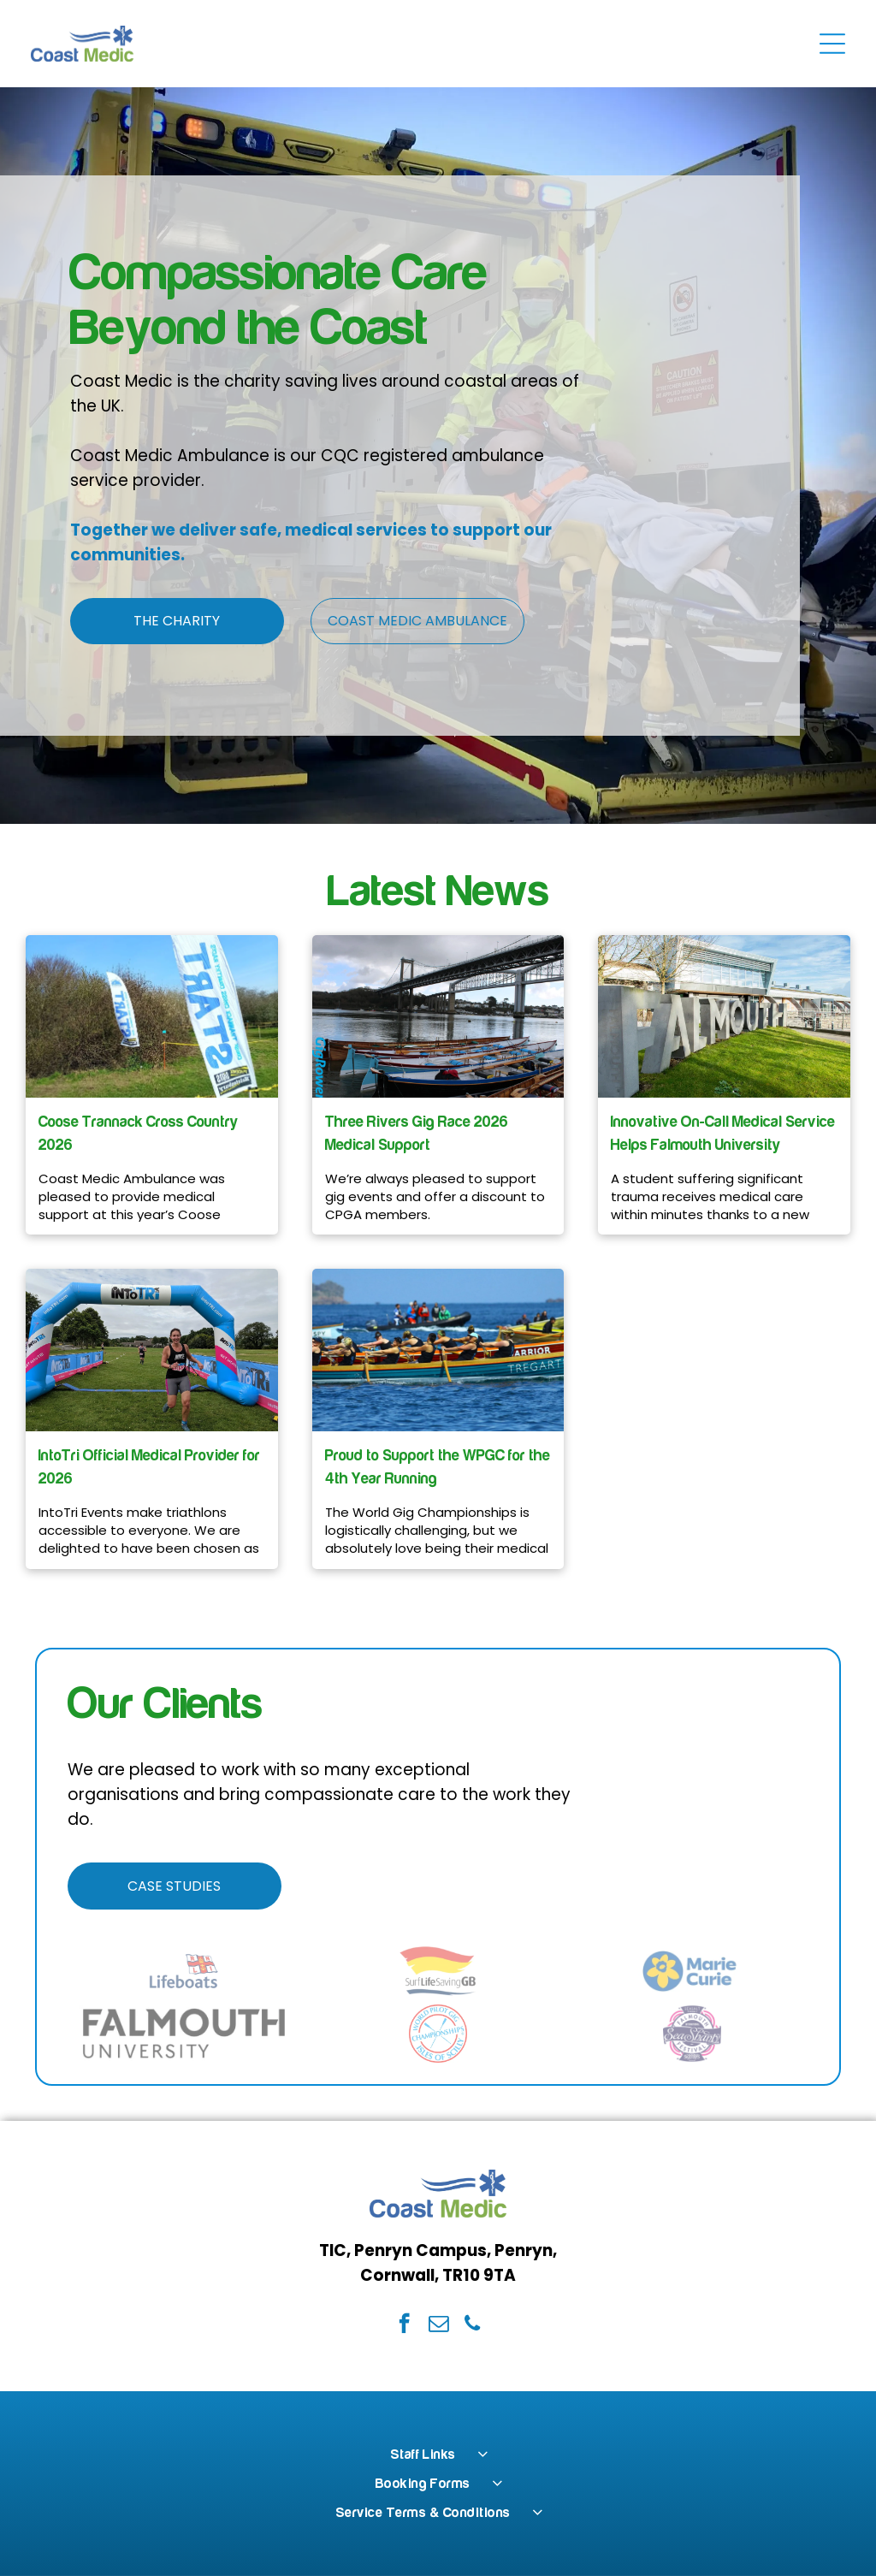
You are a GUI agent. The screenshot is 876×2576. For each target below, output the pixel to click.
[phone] (473, 2325)
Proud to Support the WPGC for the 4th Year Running (437, 1467)
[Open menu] (832, 43)
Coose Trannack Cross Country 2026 (138, 1133)
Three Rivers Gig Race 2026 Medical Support (416, 1133)
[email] (438, 2325)
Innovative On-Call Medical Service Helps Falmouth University (723, 1133)
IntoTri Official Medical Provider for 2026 (149, 1467)
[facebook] (404, 2325)
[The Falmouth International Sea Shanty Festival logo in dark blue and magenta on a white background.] (692, 2034)
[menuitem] (438, 2454)
